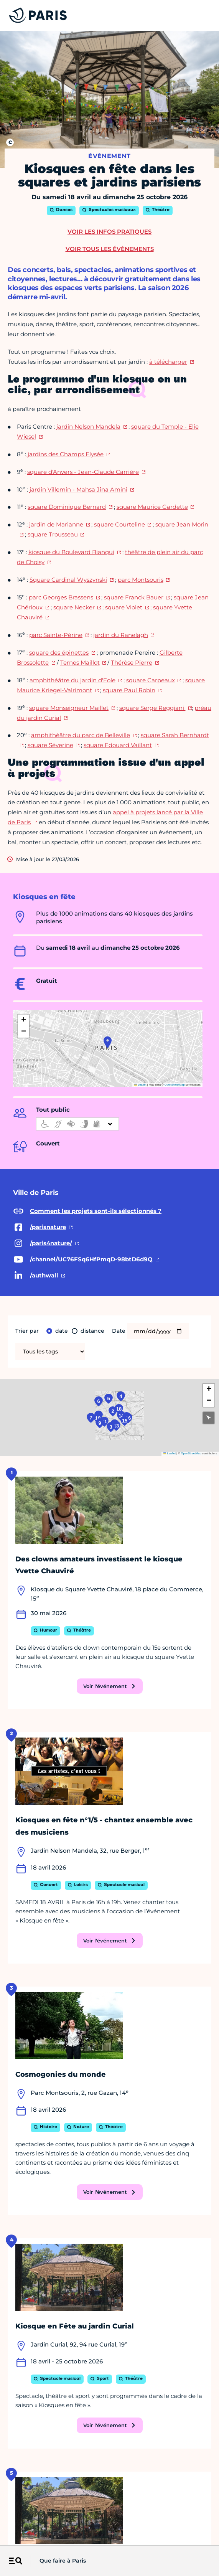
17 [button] (170, 1427)
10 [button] (55, 1432)
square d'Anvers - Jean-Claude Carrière (83, 471)
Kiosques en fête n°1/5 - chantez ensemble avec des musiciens (104, 1826)
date (61, 1330)
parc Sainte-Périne (55, 635)
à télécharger (168, 361)
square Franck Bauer (133, 597)
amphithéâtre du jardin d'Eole (72, 680)
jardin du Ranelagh (120, 635)
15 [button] (162, 1442)
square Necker (74, 607)
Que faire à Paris (63, 2560)
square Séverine (50, 745)
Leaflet (140, 1084)
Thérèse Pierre (131, 662)
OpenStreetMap (175, 1084)
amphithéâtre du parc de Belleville (80, 735)
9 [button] (62, 1452)
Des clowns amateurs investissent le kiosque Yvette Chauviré (99, 1565)
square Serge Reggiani (152, 707)
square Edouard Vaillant (118, 745)
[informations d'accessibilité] (77, 1123)
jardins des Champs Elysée (65, 454)
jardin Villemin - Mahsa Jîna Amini (78, 489)
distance (92, 1330)
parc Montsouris (140, 579)
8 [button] (58, 1420)
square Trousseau (53, 534)
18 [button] (139, 1394)
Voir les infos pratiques (109, 231)
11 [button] (81, 1446)
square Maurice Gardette (152, 506)
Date (118, 1330)
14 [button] (148, 1422)
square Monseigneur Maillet (69, 707)
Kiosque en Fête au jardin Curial (74, 2326)
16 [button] (176, 1431)
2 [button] (113, 1403)
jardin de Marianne (56, 524)
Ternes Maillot (80, 662)
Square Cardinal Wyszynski (68, 579)
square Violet (123, 607)
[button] (108, 1042)
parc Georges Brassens (61, 597)
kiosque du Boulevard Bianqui (71, 552)
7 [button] (27, 1430)
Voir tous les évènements (110, 248)
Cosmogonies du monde (60, 2074)
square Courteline (119, 524)
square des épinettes (59, 652)
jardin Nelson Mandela (88, 426)
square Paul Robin (129, 690)
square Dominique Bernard (67, 506)
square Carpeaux (150, 680)
